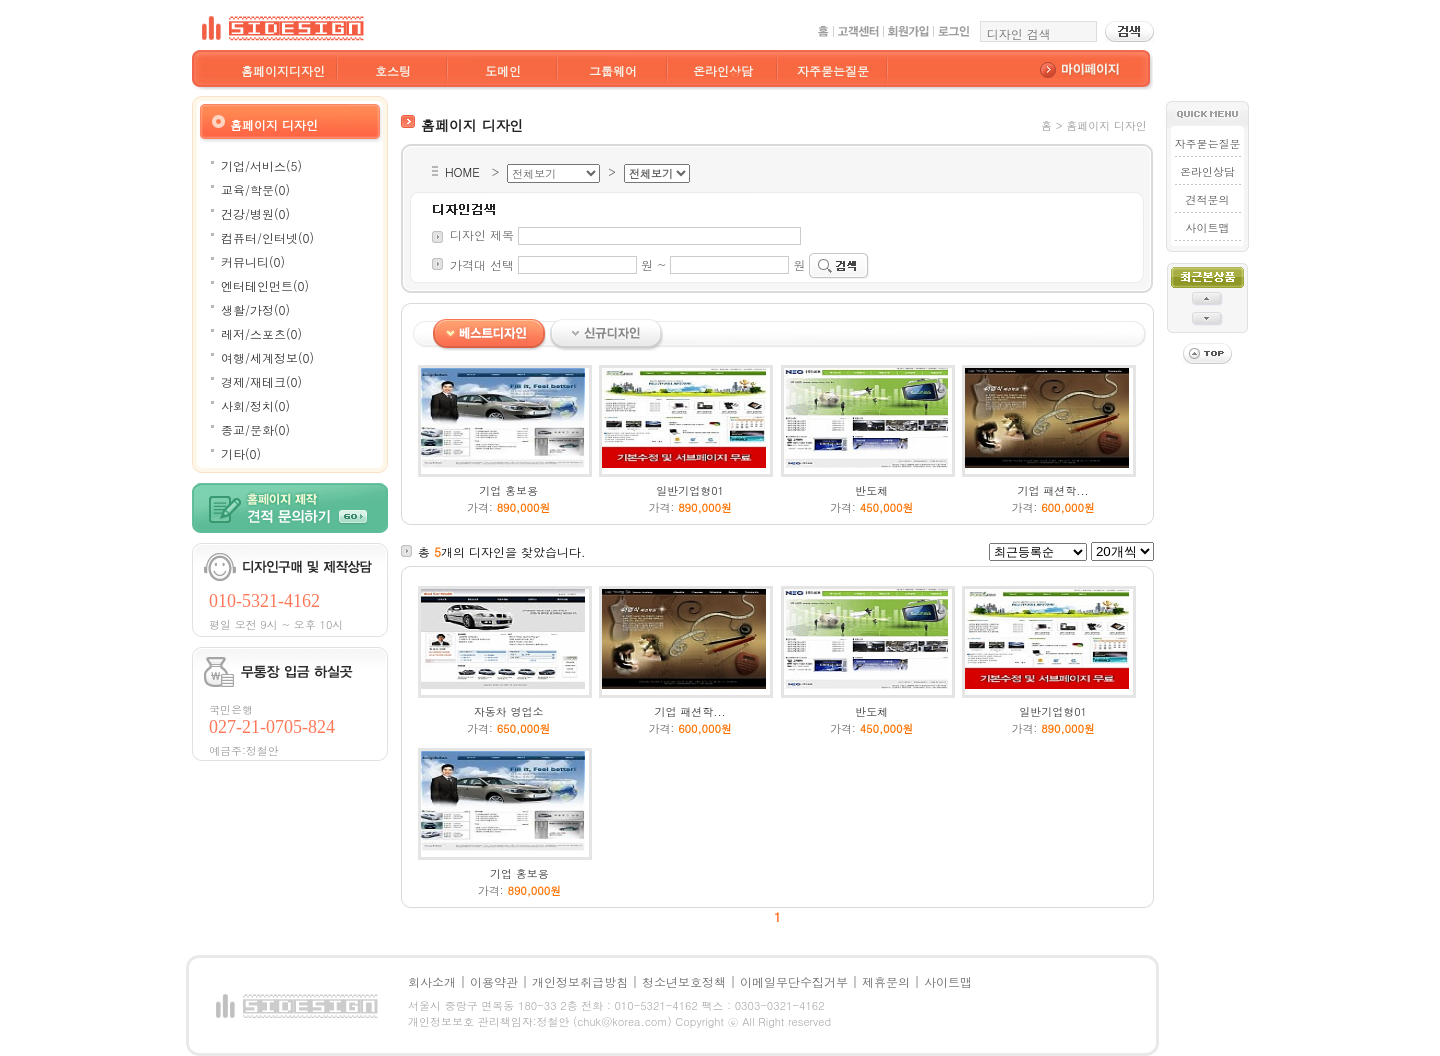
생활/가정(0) (255, 309)
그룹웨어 (613, 70)
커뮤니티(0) (253, 261)
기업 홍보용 (508, 490)
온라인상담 (723, 70)
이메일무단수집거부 (794, 981)
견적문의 (1207, 199)
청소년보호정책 (684, 981)
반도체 (871, 490)
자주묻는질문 (833, 70)
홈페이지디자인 (283, 70)
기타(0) (241, 453)
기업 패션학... (1053, 490)
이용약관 (494, 981)
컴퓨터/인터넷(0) (267, 237)
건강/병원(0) (255, 213)
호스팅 (393, 70)
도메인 (503, 70)
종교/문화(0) (255, 429)
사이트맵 (1207, 227)
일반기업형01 (690, 490)
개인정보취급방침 (580, 981)
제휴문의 (886, 981)
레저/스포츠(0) (261, 333)
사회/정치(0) (255, 405)
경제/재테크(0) (261, 381)
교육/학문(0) (255, 189)
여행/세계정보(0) (267, 357)
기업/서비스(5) (261, 165)
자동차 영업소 (509, 711)
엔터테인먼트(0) (265, 285)
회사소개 (432, 981)
